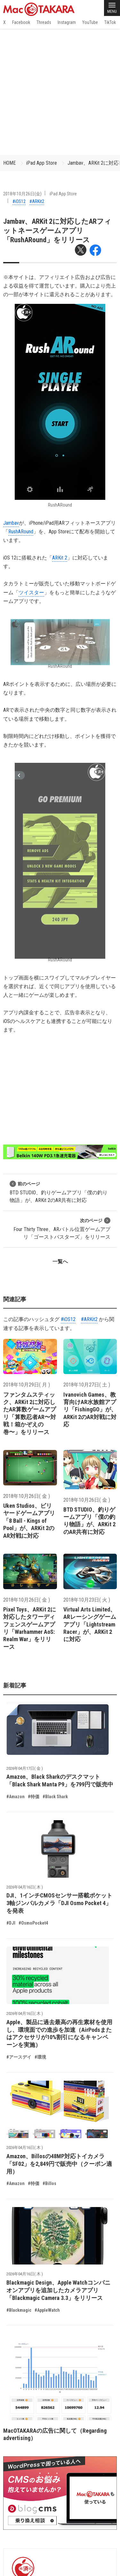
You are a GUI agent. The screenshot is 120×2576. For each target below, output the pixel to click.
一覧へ (60, 1261)
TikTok (110, 22)
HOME (9, 163)
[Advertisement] (60, 92)
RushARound (20, 532)
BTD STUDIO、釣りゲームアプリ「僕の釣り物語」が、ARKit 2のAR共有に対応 (59, 1192)
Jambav (11, 523)
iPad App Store (41, 163)
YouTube (90, 22)
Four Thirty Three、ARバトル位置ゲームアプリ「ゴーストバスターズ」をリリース (61, 1228)
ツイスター (31, 593)
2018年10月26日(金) (22, 193)
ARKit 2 (59, 558)
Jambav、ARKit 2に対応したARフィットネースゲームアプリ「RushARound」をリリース (57, 230)
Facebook (21, 22)
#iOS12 (19, 201)
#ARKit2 (36, 201)
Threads (43, 22)
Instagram (67, 22)
